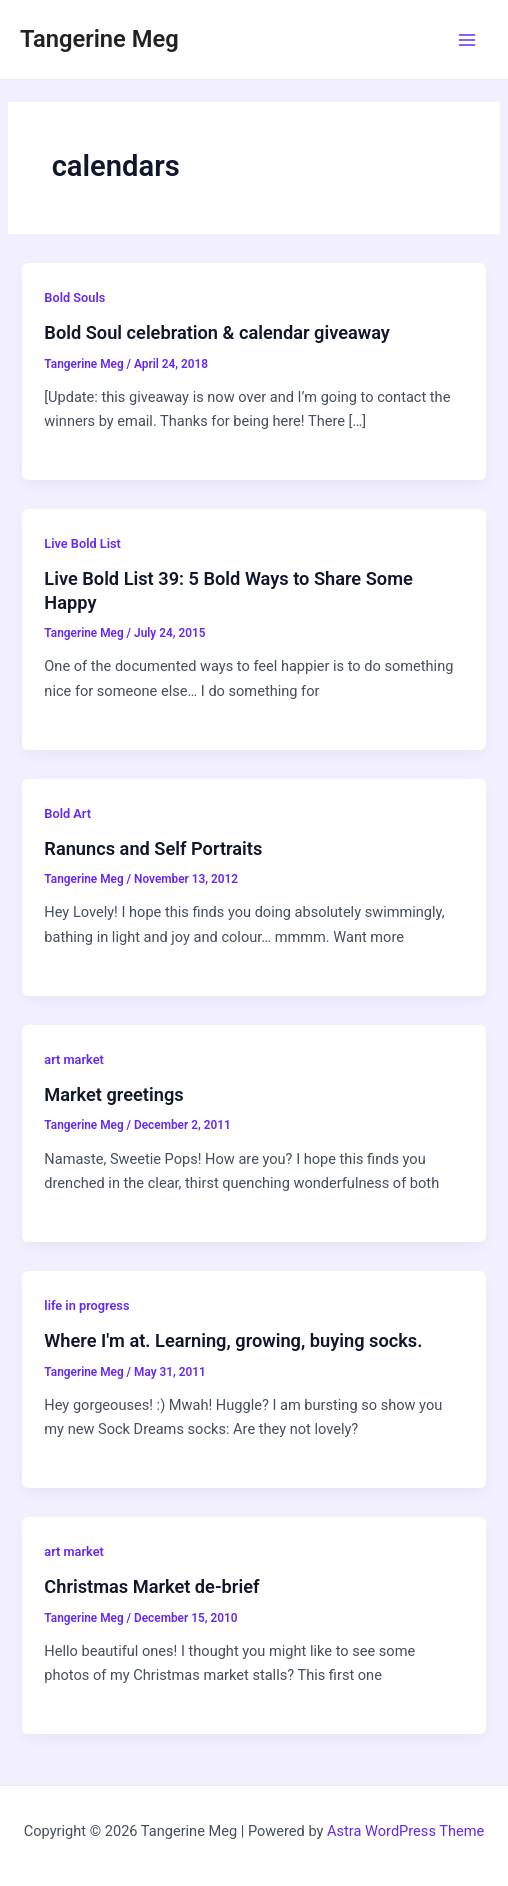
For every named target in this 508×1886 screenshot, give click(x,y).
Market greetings (113, 1094)
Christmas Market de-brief (151, 1586)
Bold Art (67, 813)
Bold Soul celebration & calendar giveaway (217, 332)
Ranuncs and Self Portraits (153, 848)
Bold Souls (74, 297)
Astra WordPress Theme (405, 1831)
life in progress (86, 1305)
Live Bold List (82, 543)
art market (73, 1059)
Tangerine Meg (99, 39)
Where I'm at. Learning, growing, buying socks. (233, 1340)
